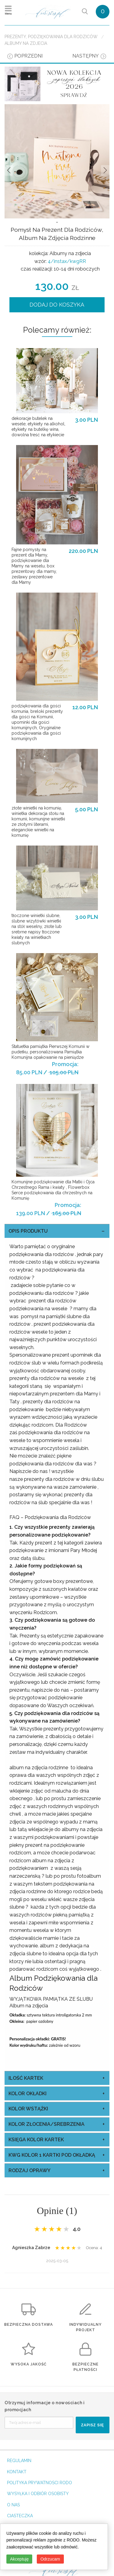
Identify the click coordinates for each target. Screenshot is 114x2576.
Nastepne (105, 170)
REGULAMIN (19, 2460)
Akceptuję (19, 2559)
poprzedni (28, 56)
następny (85, 56)
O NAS (13, 2504)
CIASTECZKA (20, 2515)
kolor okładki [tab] (28, 2093)
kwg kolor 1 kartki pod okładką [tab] (52, 2155)
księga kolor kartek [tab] (36, 2139)
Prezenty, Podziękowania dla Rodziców (51, 36)
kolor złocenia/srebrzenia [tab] (47, 2124)
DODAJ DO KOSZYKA (56, 304)
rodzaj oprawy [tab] (29, 2170)
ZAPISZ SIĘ (92, 2425)
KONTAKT (16, 2471)
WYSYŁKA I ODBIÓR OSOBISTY (38, 2493)
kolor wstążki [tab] (28, 2109)
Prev (9, 170)
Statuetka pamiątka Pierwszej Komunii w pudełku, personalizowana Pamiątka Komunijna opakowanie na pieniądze (50, 1052)
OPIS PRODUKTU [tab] (28, 1231)
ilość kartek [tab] (26, 2078)
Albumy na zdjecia (26, 43)
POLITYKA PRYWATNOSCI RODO (39, 2482)
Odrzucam (50, 2559)
